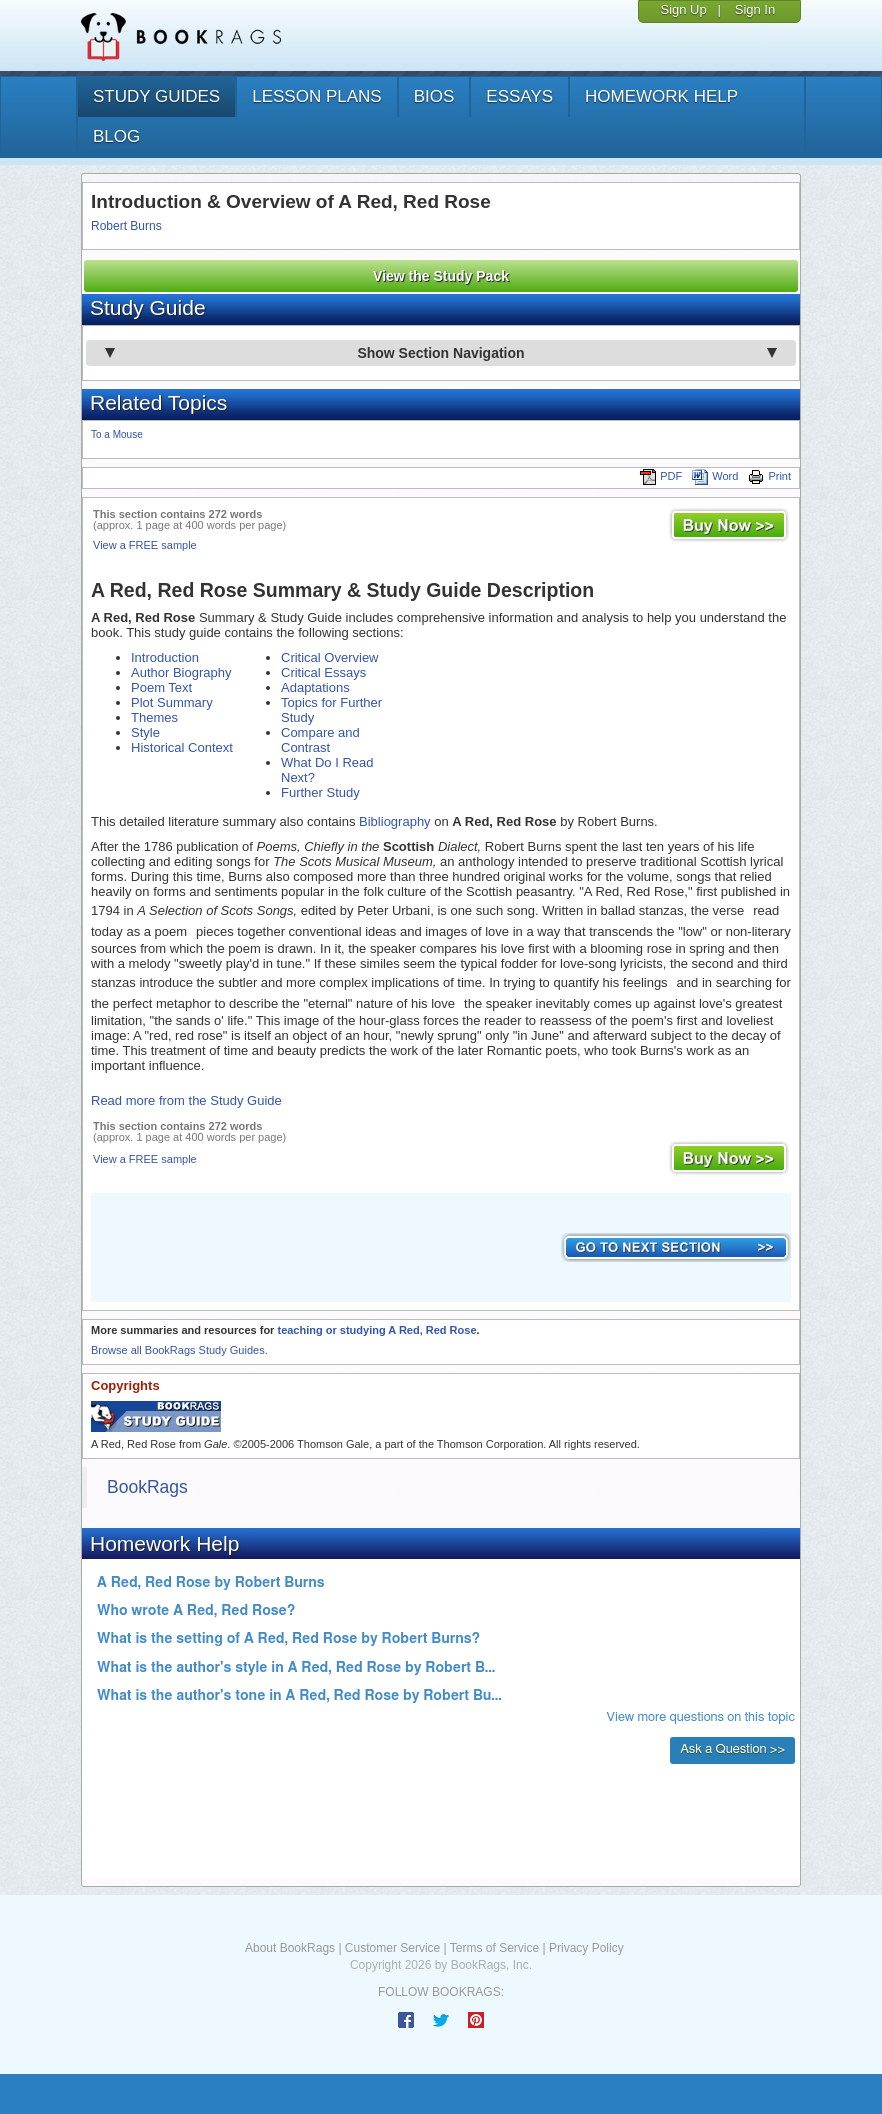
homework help (661, 96)
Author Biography (181, 672)
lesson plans (316, 96)
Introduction (165, 657)
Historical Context (182, 747)
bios (434, 96)
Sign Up (683, 9)
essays (519, 96)
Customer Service (392, 1948)
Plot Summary (172, 702)
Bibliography (395, 821)
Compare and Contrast (320, 740)
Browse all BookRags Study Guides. (179, 1350)
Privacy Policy (586, 1948)
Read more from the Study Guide (186, 1100)
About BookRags (290, 1948)
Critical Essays (323, 672)
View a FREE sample (145, 545)
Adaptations (315, 687)
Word (715, 476)
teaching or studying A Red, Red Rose (376, 1330)
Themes (154, 717)
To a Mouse (117, 434)
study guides (156, 96)
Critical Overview (330, 657)
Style (145, 732)
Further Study (320, 792)
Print (769, 476)
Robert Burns (126, 226)
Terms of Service (494, 1948)
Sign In (755, 9)
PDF (661, 476)
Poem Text (161, 687)
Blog (116, 136)
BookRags (147, 1487)
